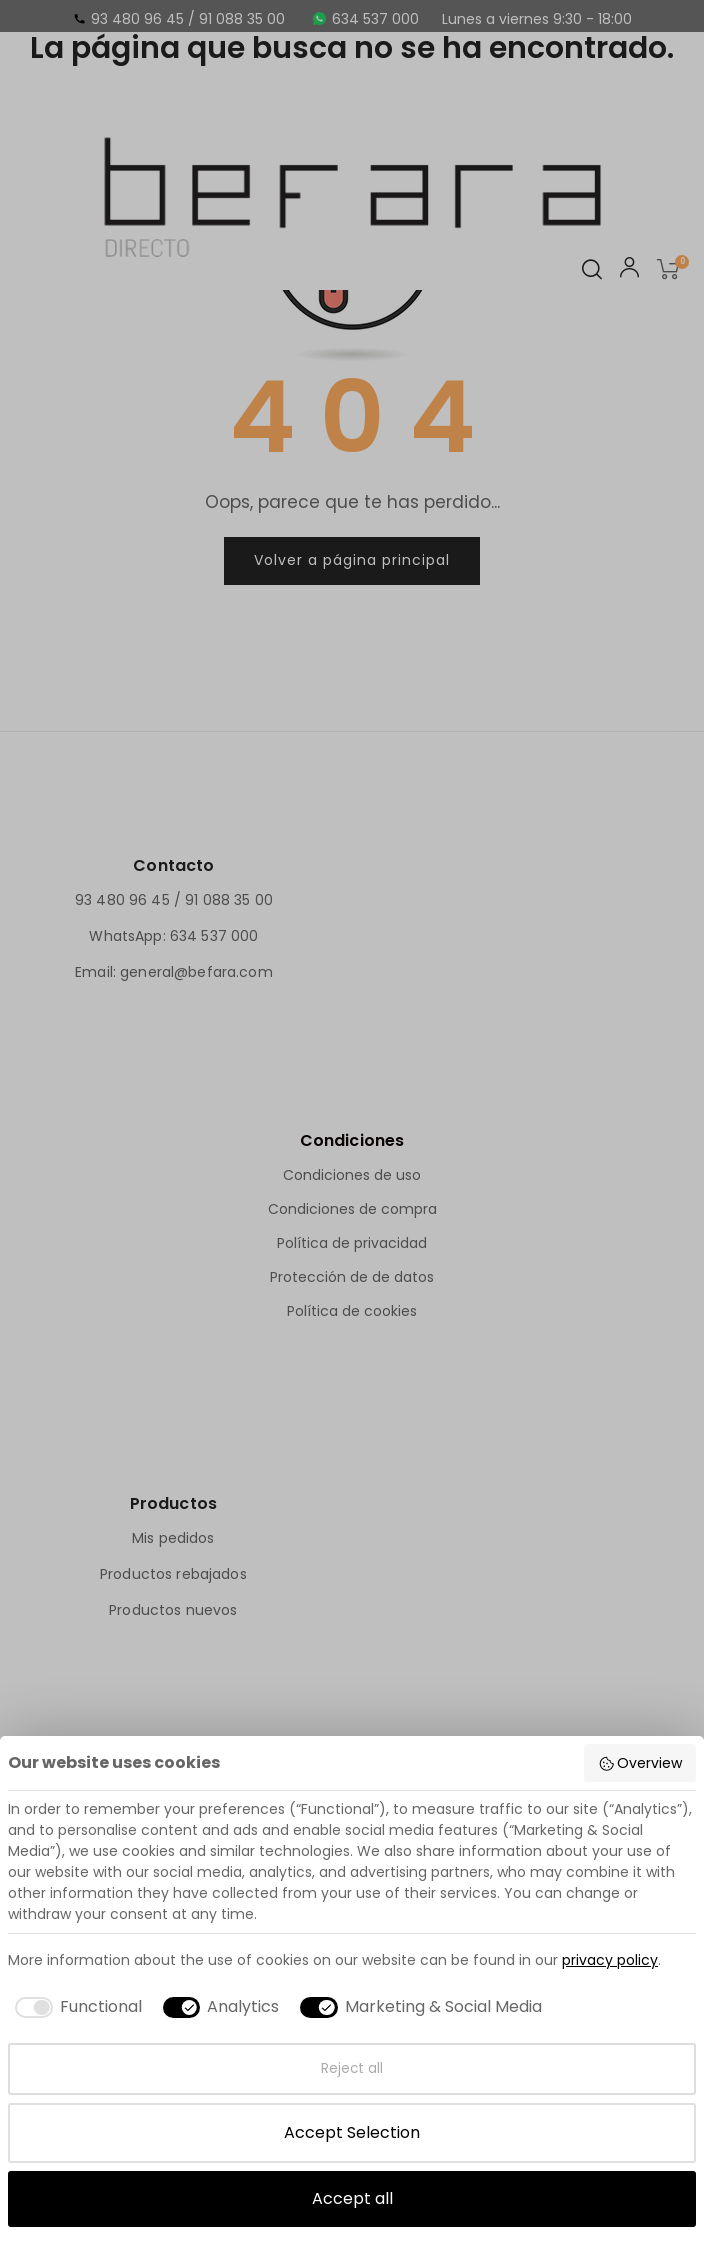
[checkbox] (75, 2007)
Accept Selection (352, 2132)
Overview (640, 1763)
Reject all (352, 2068)
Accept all (352, 2198)
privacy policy (610, 1960)
